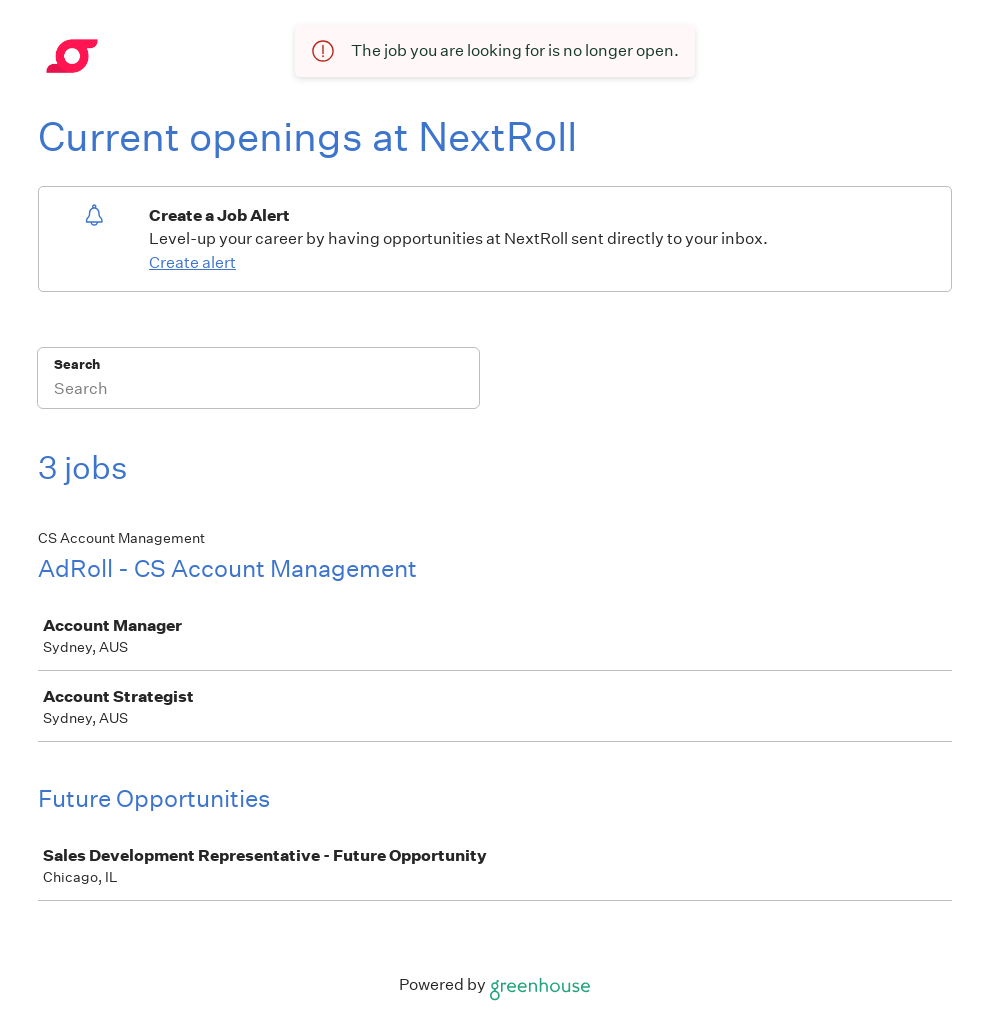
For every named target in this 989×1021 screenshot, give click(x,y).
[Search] (258, 391)
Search (77, 364)
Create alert (192, 262)
